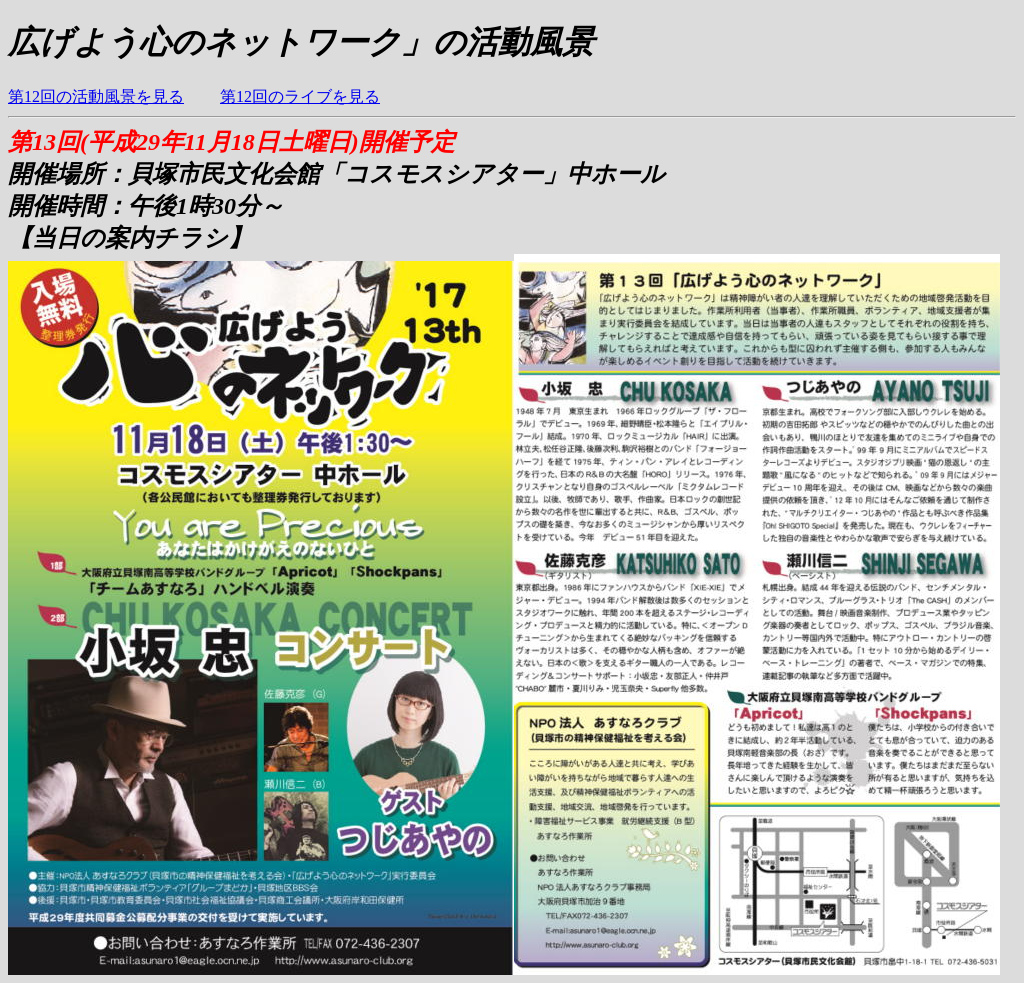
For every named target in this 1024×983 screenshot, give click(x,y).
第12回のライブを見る (300, 96)
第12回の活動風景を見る (96, 96)
